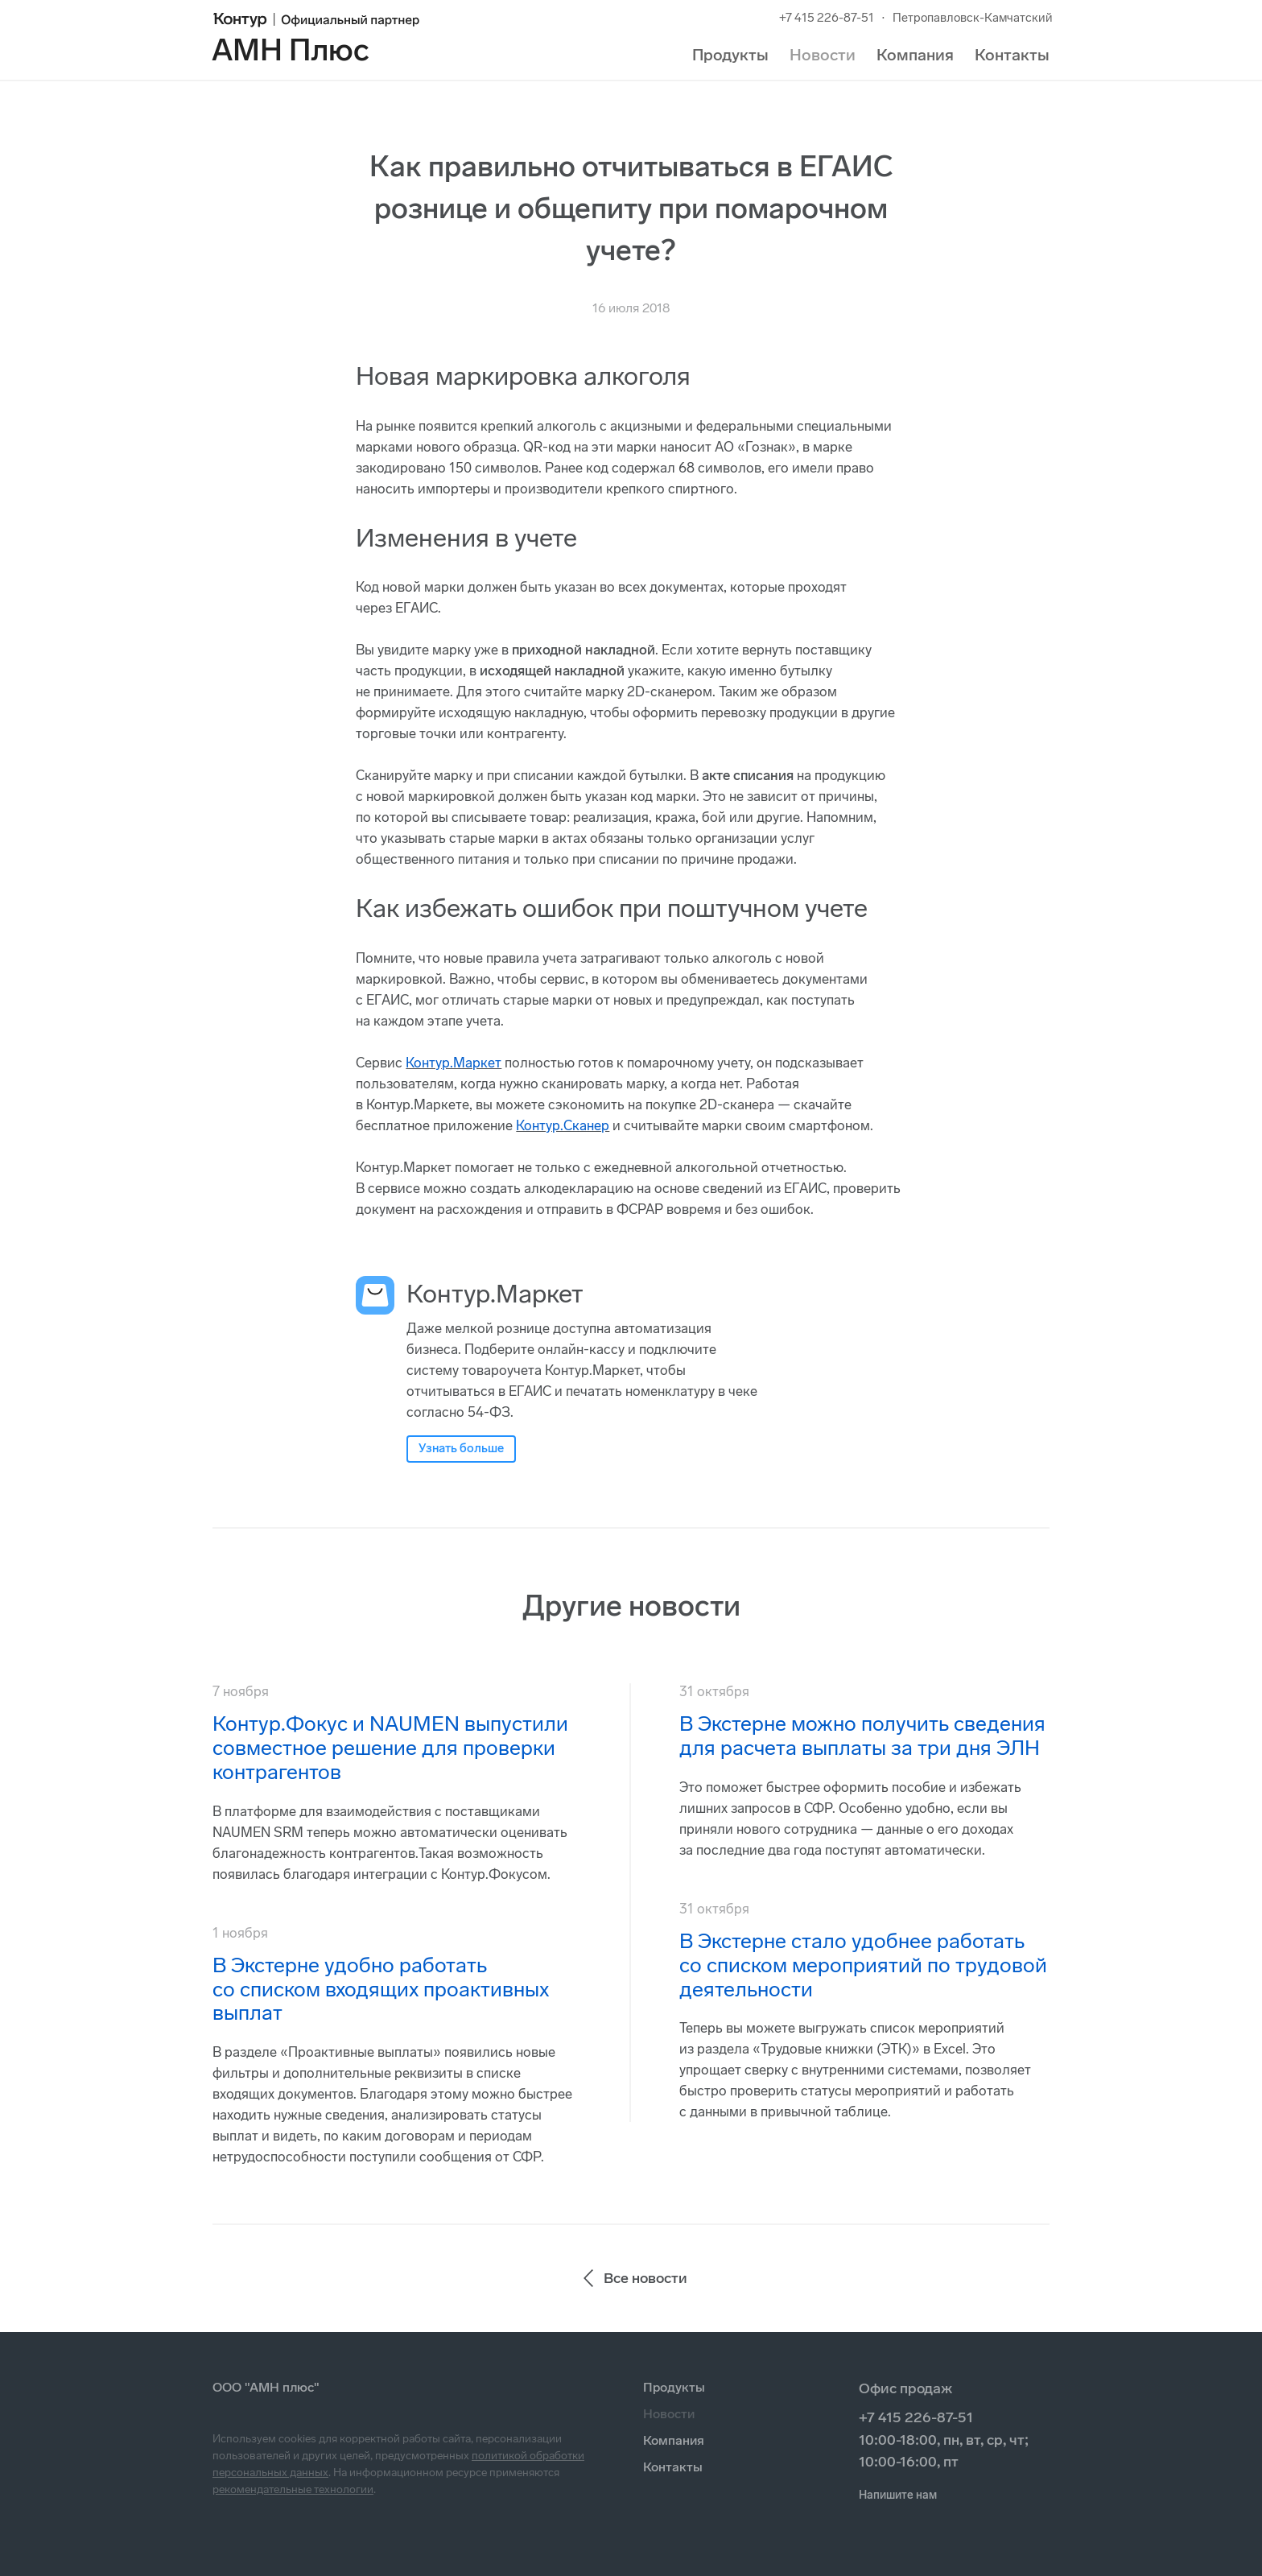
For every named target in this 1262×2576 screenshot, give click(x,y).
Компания (915, 54)
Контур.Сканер (562, 1125)
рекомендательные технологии (292, 2489)
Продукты (730, 54)
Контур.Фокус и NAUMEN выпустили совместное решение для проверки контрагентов (390, 1748)
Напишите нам (898, 2495)
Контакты (1012, 54)
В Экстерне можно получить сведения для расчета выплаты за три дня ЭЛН (862, 1736)
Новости (823, 54)
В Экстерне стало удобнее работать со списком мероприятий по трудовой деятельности (863, 1965)
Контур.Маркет (453, 1063)
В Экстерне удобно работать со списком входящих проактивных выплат (380, 1989)
